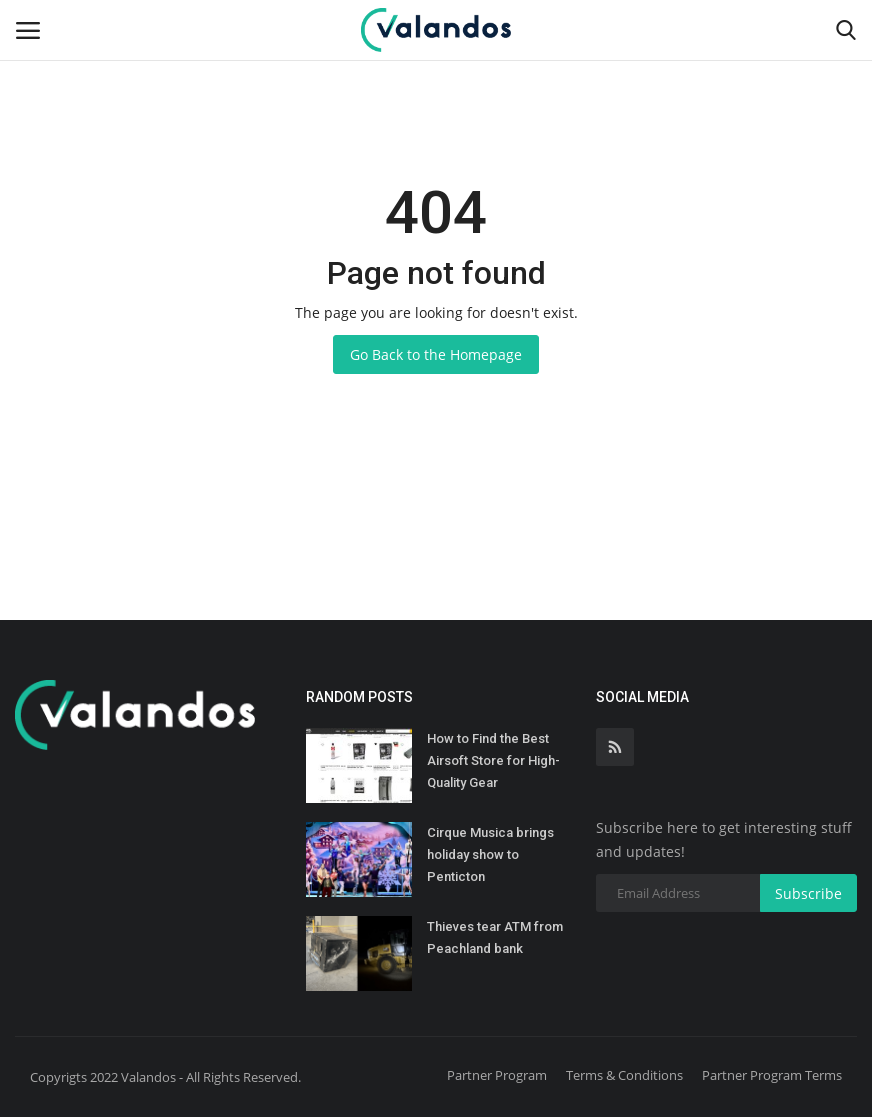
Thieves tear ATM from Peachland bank (495, 937)
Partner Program (497, 1075)
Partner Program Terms (772, 1075)
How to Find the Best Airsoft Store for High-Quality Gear (493, 760)
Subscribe (808, 893)
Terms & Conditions (624, 1075)
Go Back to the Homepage (436, 354)
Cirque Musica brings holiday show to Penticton (490, 854)
